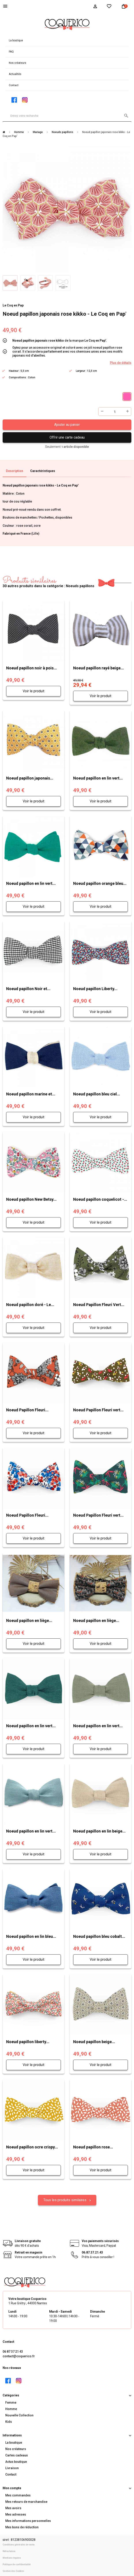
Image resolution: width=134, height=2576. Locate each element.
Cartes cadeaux (16, 2455)
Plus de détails (120, 362)
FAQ (11, 51)
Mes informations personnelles (28, 2521)
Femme (10, 2402)
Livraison (12, 2468)
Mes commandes (18, 2495)
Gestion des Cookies (13, 2571)
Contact (14, 85)
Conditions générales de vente (19, 2544)
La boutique (16, 40)
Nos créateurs (17, 62)
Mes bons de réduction (22, 2527)
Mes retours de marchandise (26, 2501)
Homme (11, 2409)
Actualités (15, 74)
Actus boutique (16, 2461)
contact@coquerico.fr (19, 2356)
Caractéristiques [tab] (42, 471)
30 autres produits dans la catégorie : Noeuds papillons (48, 582)
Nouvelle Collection (19, 2415)
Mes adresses (15, 2514)
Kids (8, 2421)
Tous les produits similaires (65, 2200)
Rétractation (9, 2551)
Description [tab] (14, 471)
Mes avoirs (13, 2508)
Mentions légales (12, 2558)
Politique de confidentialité (17, 2564)
